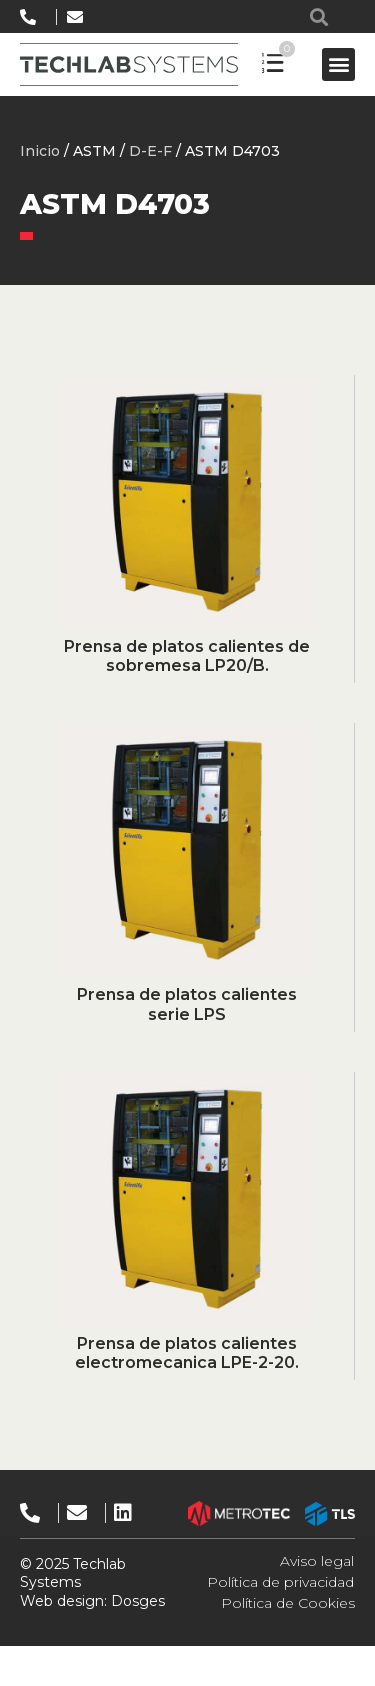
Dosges (136, 1601)
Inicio (40, 151)
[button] (318, 16)
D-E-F (150, 151)
